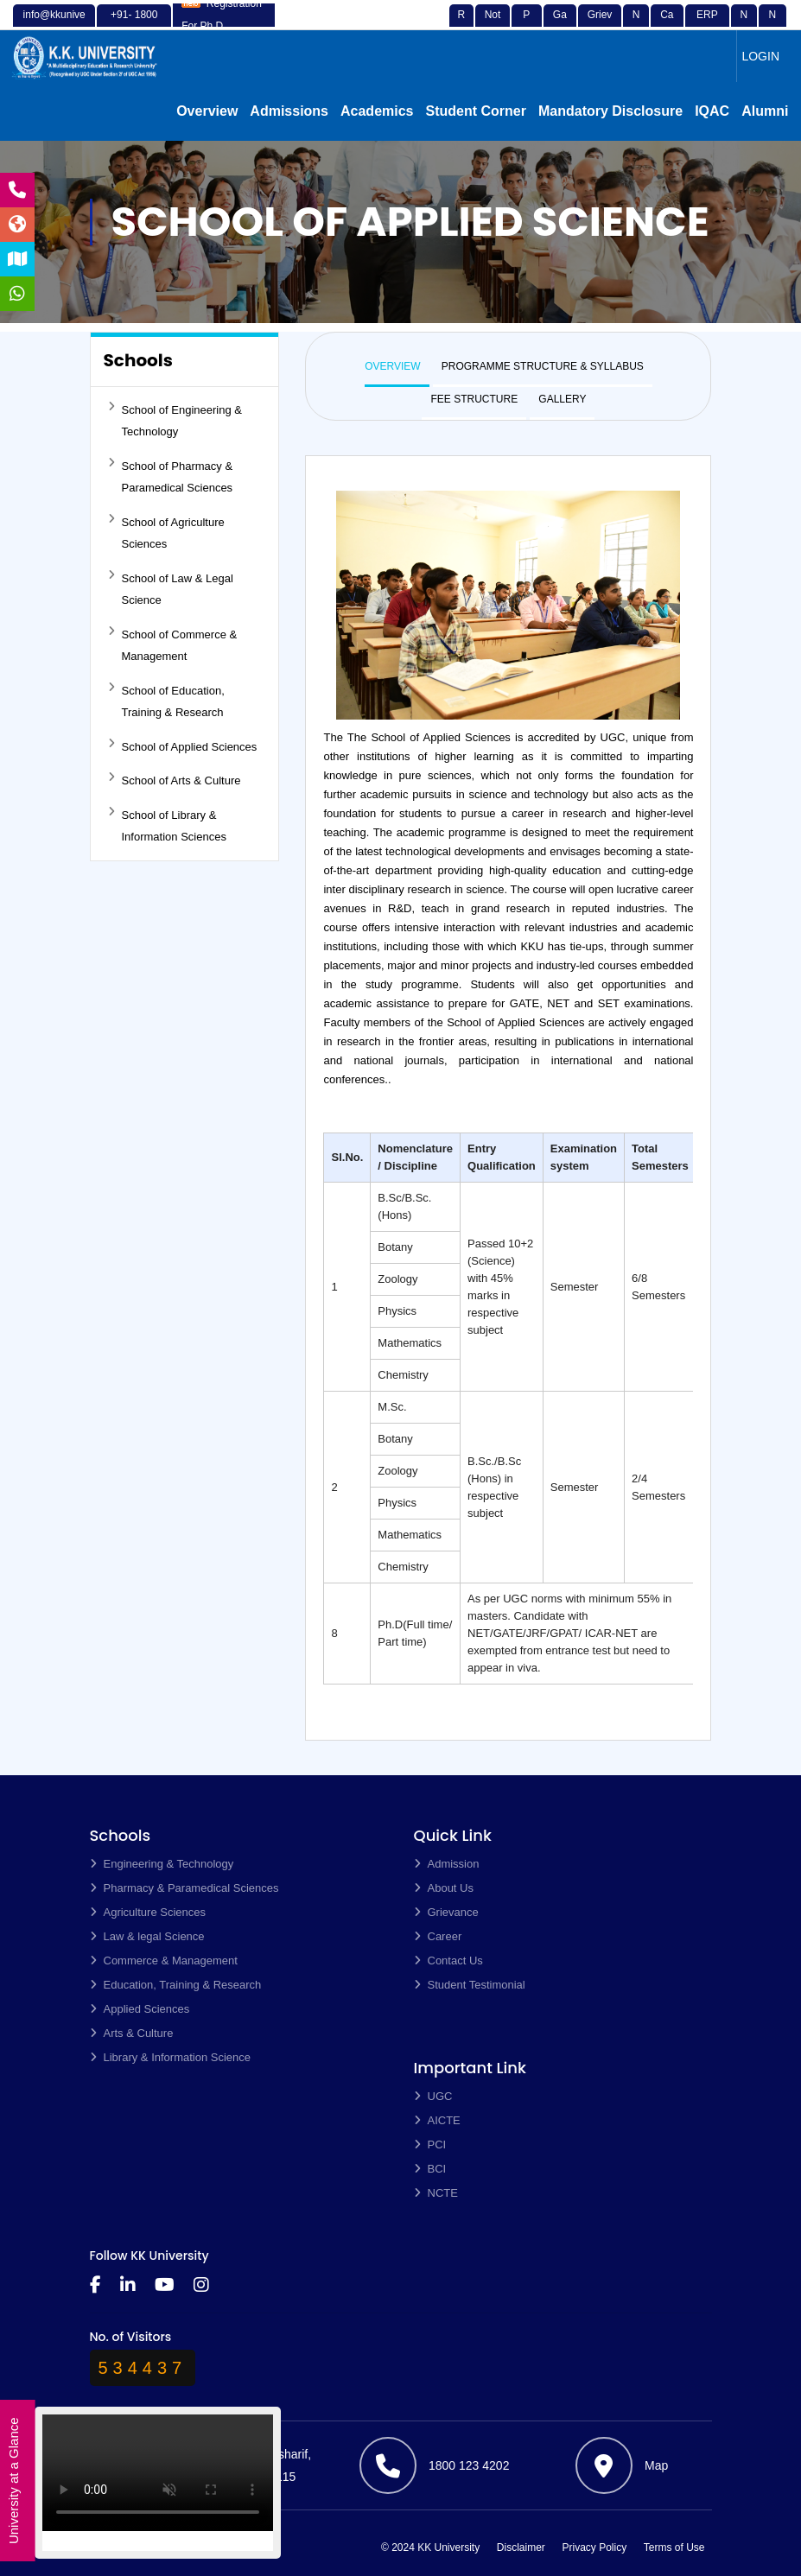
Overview (207, 111)
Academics (377, 111)
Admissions (289, 111)
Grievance (600, 25)
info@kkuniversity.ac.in (54, 25)
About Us (444, 1887)
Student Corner (476, 111)
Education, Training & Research (176, 1984)
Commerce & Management (164, 1960)
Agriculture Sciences (148, 1912)
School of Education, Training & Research (166, 701)
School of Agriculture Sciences (166, 532)
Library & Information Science (170, 2057)
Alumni (764, 111)
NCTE (436, 2192)
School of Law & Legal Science (170, 588)
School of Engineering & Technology (175, 420)
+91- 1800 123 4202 (134, 25)
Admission (447, 1863)
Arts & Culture (132, 2033)
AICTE (437, 2120)
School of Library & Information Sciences (167, 825)
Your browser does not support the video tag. (157, 2479)
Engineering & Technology (162, 1863)
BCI (430, 2168)
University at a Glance (13, 2481)
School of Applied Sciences (182, 745)
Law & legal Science (147, 1936)
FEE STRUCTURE (474, 399)
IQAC (712, 111)
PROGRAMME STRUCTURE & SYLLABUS (543, 366)
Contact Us (448, 1960)
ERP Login (707, 25)
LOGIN (760, 56)
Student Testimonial (469, 1984)
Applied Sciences (140, 2008)
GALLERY (562, 399)
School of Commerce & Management (173, 644)
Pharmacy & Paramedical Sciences (184, 1887)
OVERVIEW (392, 366)
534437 (143, 2367)
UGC (433, 2096)
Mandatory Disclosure (610, 111)
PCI (430, 2144)
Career (438, 1936)
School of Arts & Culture (174, 779)
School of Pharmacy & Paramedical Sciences (170, 476)
